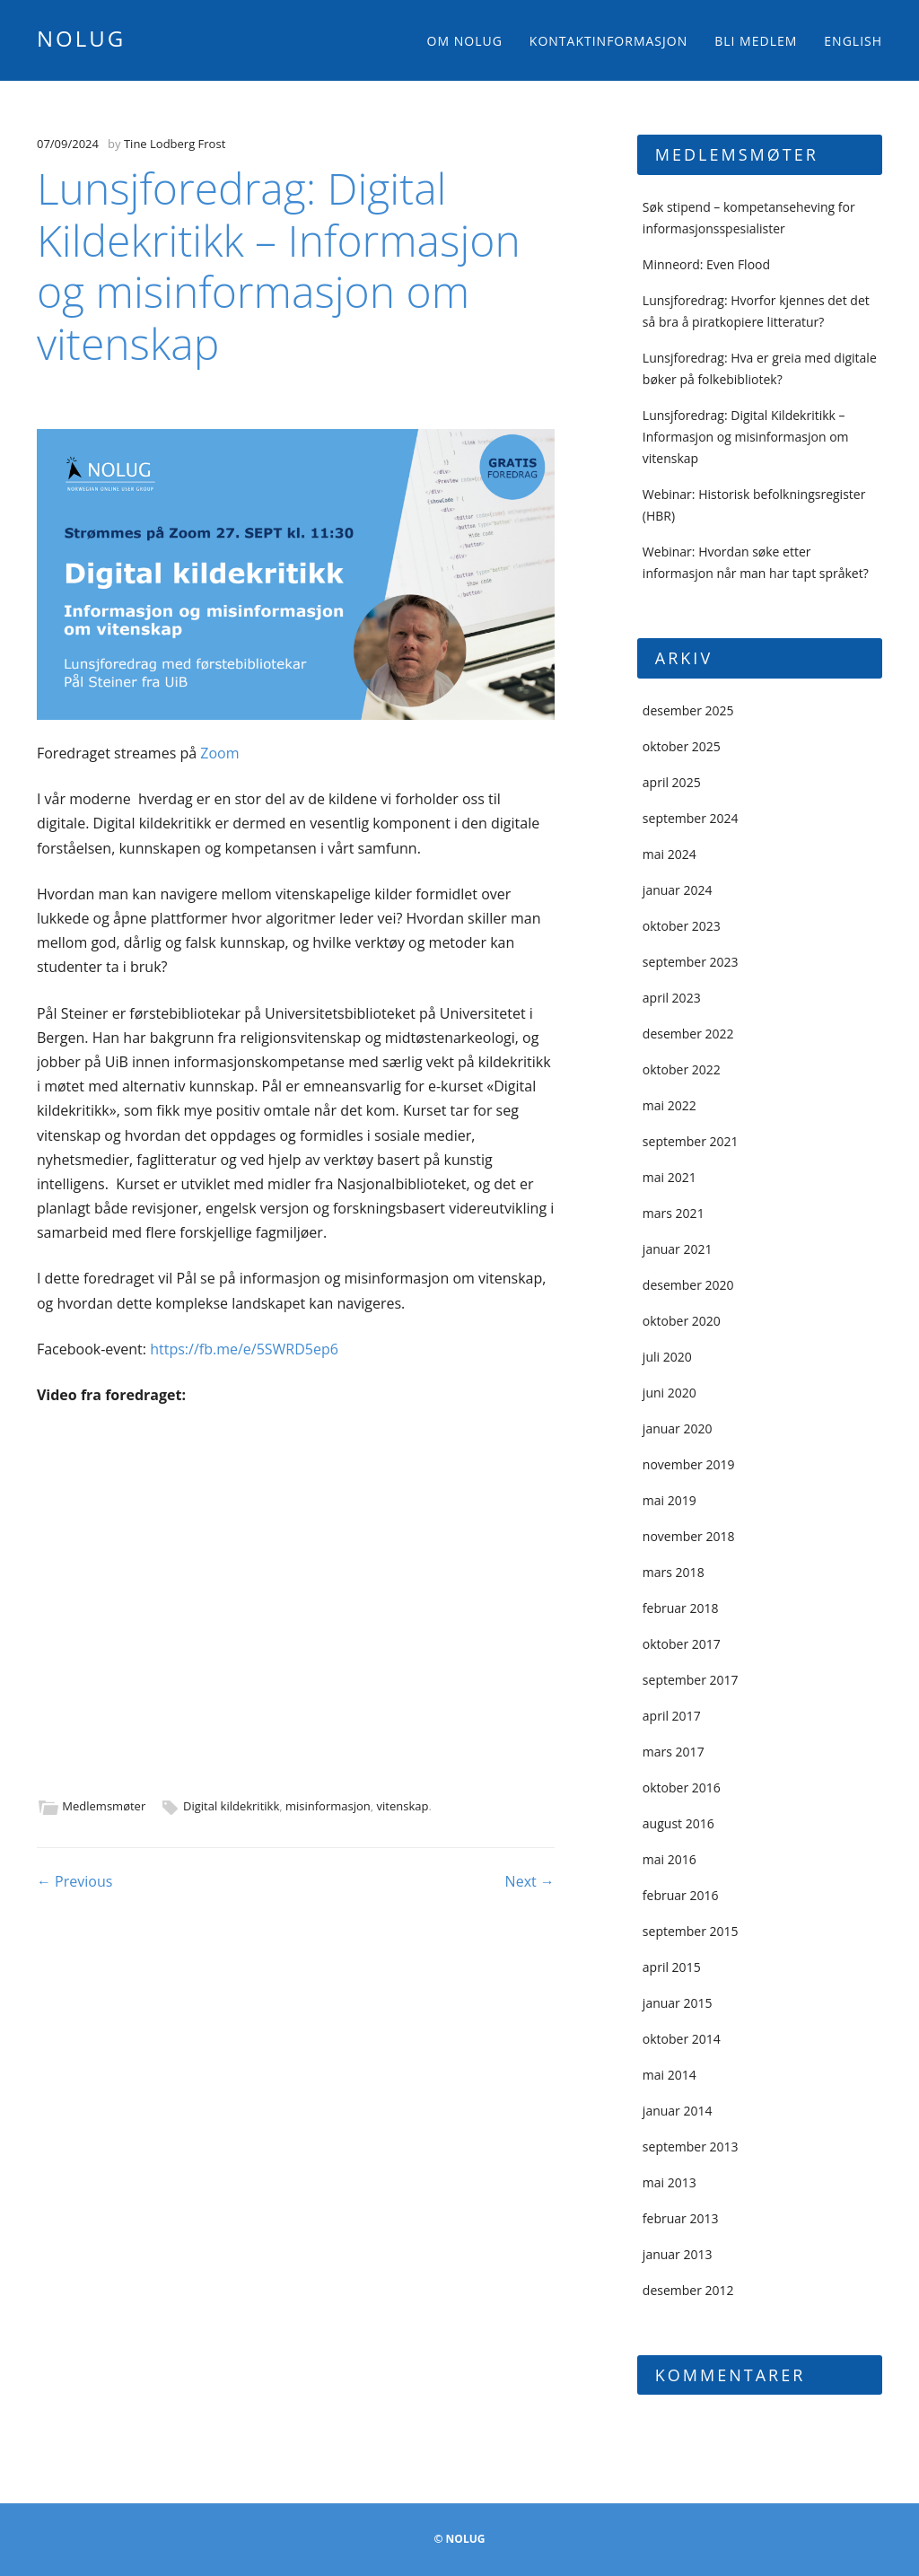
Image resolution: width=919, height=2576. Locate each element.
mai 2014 (669, 2074)
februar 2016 (681, 1895)
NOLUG (81, 38)
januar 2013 (678, 2254)
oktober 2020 (682, 1320)
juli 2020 (667, 1356)
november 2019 (689, 1464)
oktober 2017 (682, 1643)
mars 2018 (674, 1572)
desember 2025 (688, 710)
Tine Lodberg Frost (174, 144)
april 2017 (672, 1715)
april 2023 (672, 997)
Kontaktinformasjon (608, 40)
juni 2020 (669, 1392)
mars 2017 (674, 1751)
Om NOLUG (465, 40)
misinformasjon (328, 1806)
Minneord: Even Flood (706, 264)
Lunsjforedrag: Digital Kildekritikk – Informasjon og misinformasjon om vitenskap (746, 437)
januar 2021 (678, 1248)
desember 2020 (688, 1284)
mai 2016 (669, 1859)
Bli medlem (755, 40)
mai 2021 (669, 1177)
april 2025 (672, 782)
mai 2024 (669, 854)
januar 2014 (678, 2110)
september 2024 (691, 818)
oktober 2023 (682, 925)
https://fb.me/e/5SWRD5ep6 (244, 1349)
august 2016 (678, 1823)
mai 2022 (669, 1105)
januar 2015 (678, 2002)
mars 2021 (674, 1213)
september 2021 (691, 1141)
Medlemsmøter (103, 1806)
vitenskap (403, 1806)
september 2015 (691, 1931)
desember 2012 (688, 2290)
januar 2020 (678, 1428)
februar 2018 (681, 1608)
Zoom (219, 753)
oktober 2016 (682, 1787)
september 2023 (691, 961)
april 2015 (672, 1967)
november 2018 (689, 1536)
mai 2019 (669, 1500)
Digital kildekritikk (231, 1806)
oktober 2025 (682, 746)
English (853, 40)
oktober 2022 (682, 1069)
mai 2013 (669, 2182)
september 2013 (691, 2146)
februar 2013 (681, 2218)
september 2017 (691, 1679)
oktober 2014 (682, 2038)
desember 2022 (688, 1033)
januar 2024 (678, 889)
